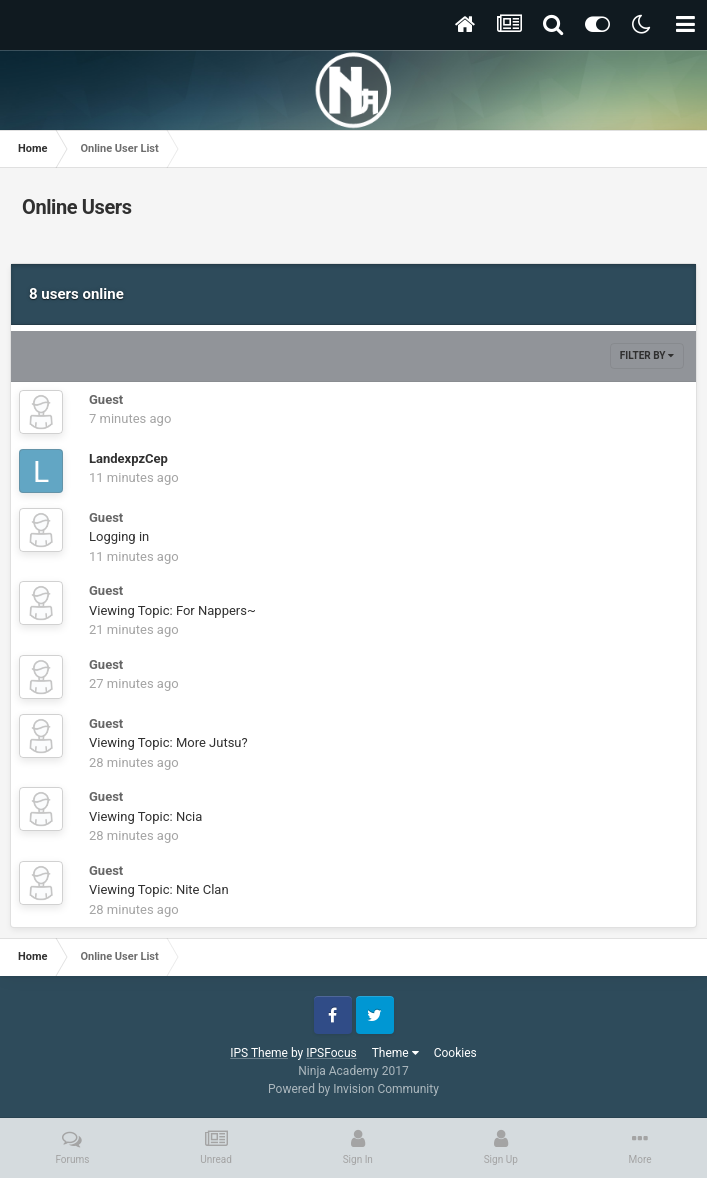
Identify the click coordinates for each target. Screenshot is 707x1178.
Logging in (119, 536)
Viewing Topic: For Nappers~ (172, 610)
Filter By (647, 355)
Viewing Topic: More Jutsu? (168, 742)
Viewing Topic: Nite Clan (159, 889)
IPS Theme (259, 1053)
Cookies (455, 1053)
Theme (395, 1053)
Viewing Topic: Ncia (145, 816)
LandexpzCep (128, 458)
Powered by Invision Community (353, 1089)
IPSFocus (331, 1053)
